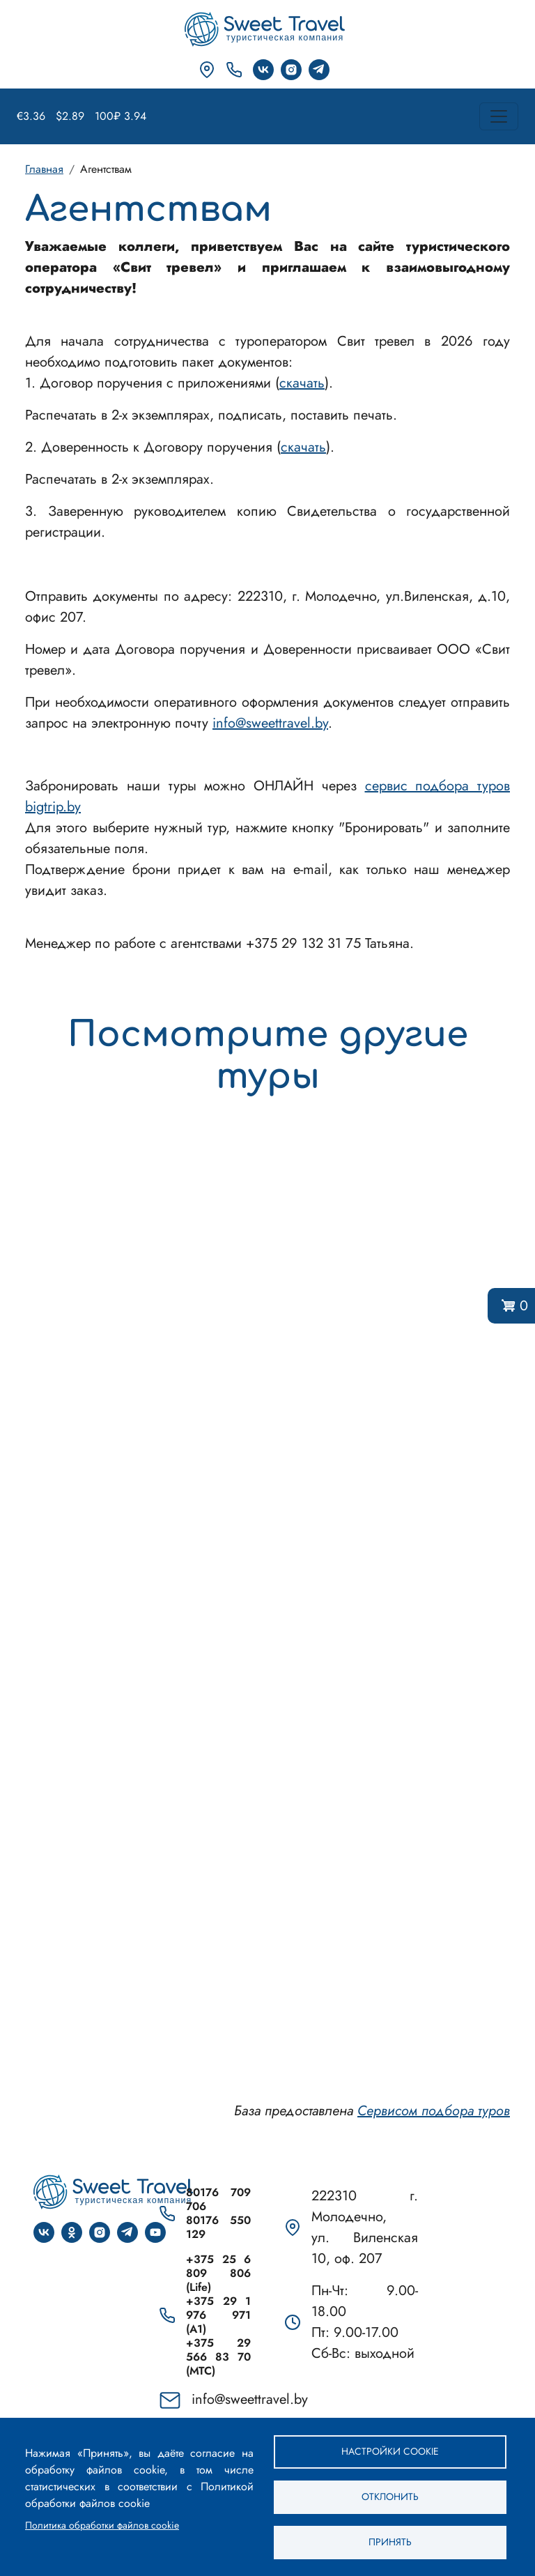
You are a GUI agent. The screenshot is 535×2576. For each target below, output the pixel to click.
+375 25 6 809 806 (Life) (218, 2273)
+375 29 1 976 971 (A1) (218, 2315)
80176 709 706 (218, 2200)
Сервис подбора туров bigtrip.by (267, 1605)
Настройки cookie (390, 2451)
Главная (44, 169)
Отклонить (390, 2497)
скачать (302, 383)
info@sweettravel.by (270, 723)
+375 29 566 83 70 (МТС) (218, 2357)
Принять (390, 2542)
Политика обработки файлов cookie (102, 2525)
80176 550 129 (218, 2227)
